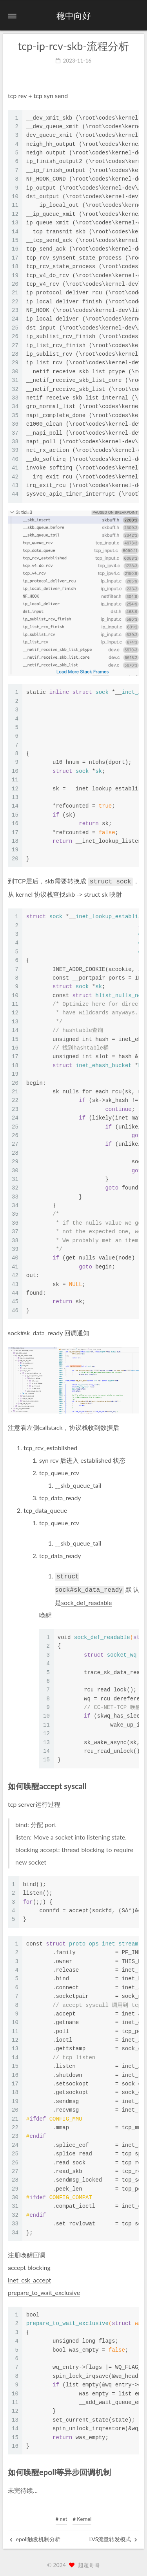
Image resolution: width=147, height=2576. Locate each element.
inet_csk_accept (29, 2277)
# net (61, 2516)
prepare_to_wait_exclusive (44, 2290)
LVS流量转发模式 (113, 2536)
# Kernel (82, 2516)
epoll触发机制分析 (35, 2536)
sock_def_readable (86, 1600)
